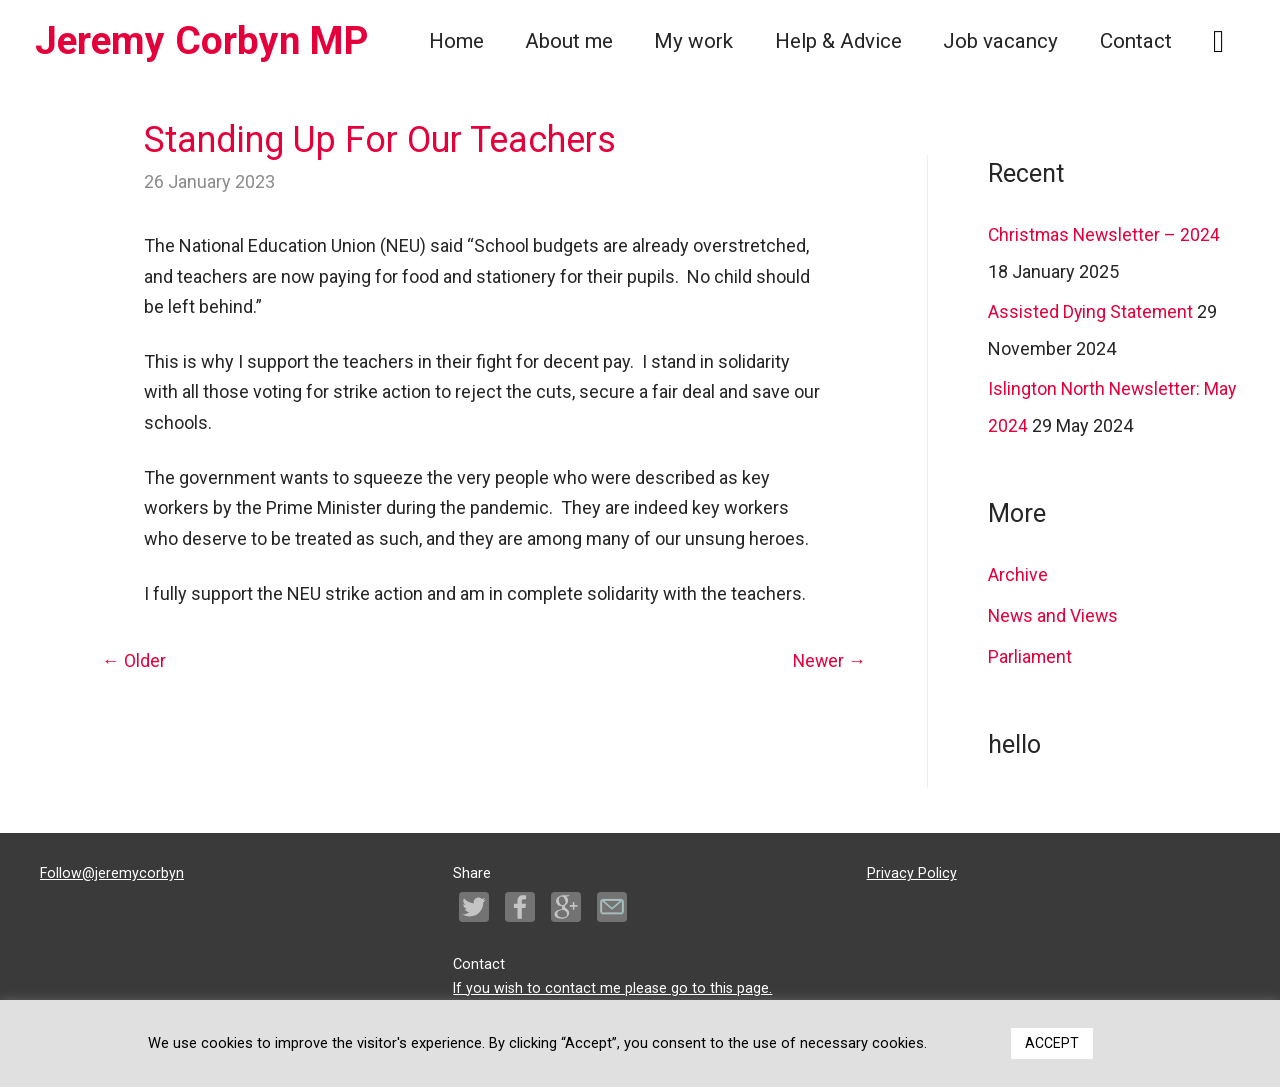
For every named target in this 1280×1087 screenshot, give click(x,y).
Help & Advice (838, 41)
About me (569, 41)
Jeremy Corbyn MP (206, 40)
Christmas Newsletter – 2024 (1106, 234)
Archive (1018, 572)
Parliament (1030, 653)
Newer (828, 661)
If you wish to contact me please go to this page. (613, 984)
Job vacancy (1000, 41)
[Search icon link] (1218, 41)
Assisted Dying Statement (1091, 311)
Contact (1136, 41)
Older (134, 661)
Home (456, 41)
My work (693, 41)
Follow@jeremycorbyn (112, 870)
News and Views (1054, 613)
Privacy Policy (912, 870)
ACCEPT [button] (1052, 1043)
